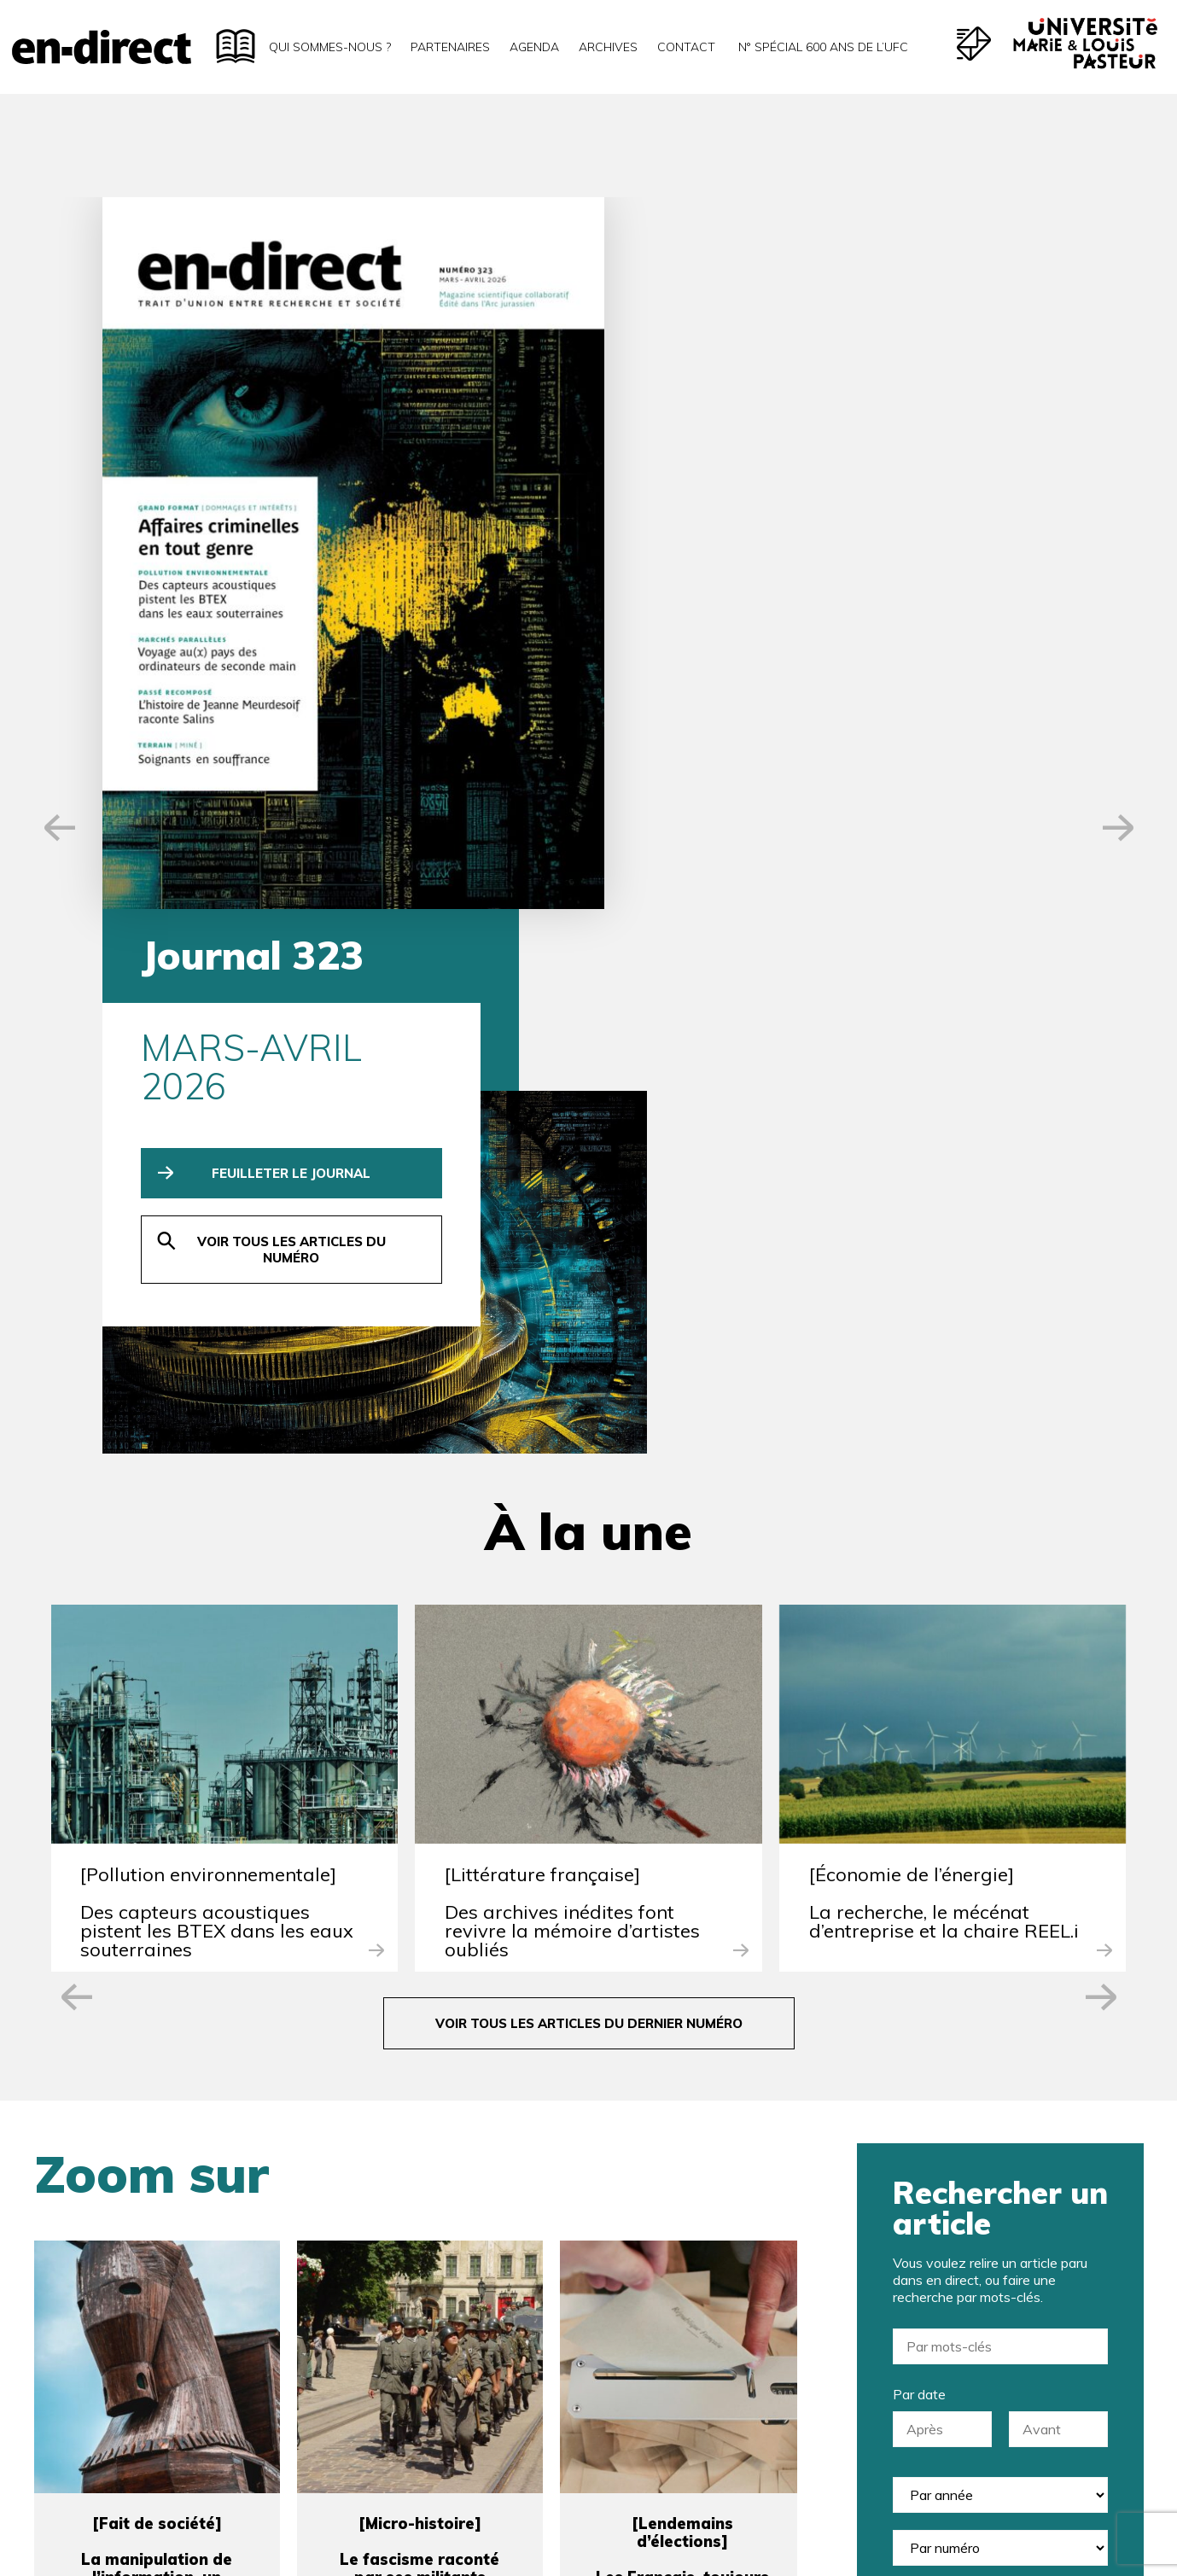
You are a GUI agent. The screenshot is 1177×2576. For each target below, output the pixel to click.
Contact (686, 47)
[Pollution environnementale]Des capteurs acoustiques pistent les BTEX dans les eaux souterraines (216, 1262)
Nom (372, 2135)
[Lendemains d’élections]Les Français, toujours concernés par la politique (682, 1919)
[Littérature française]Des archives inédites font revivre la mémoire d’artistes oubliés (572, 1262)
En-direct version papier (449, 2371)
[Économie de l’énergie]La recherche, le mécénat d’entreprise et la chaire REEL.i (944, 1253)
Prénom (727, 2135)
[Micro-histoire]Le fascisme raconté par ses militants (419, 1901)
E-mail (376, 2226)
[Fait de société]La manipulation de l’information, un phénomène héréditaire (157, 1910)
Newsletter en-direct (439, 2344)
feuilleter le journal (719, 461)
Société (721, 2226)
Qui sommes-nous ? (330, 47)
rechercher (1000, 1962)
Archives (608, 47)
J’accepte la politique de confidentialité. (492, 2449)
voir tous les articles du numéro (719, 538)
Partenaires (450, 47)
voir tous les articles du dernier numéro (589, 1374)
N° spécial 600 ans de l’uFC (821, 47)
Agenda (534, 47)
